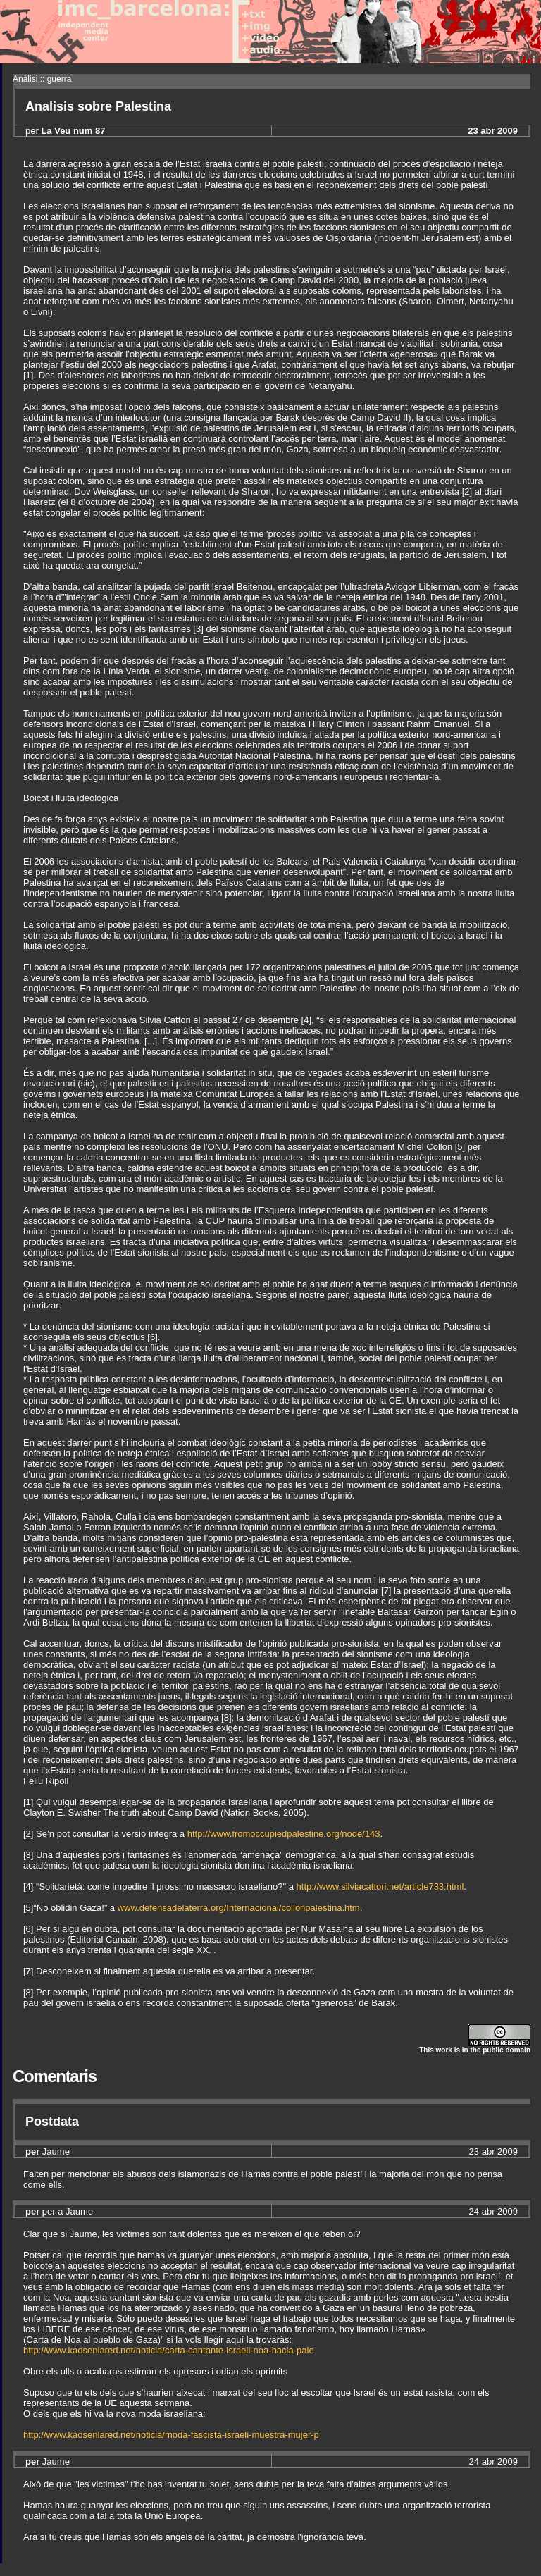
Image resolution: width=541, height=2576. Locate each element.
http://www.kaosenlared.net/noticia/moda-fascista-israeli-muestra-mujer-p (171, 2434)
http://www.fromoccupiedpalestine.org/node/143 (283, 1833)
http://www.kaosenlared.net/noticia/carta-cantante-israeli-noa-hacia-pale (168, 2350)
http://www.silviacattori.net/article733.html (380, 1886)
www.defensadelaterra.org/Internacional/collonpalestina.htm (239, 1907)
